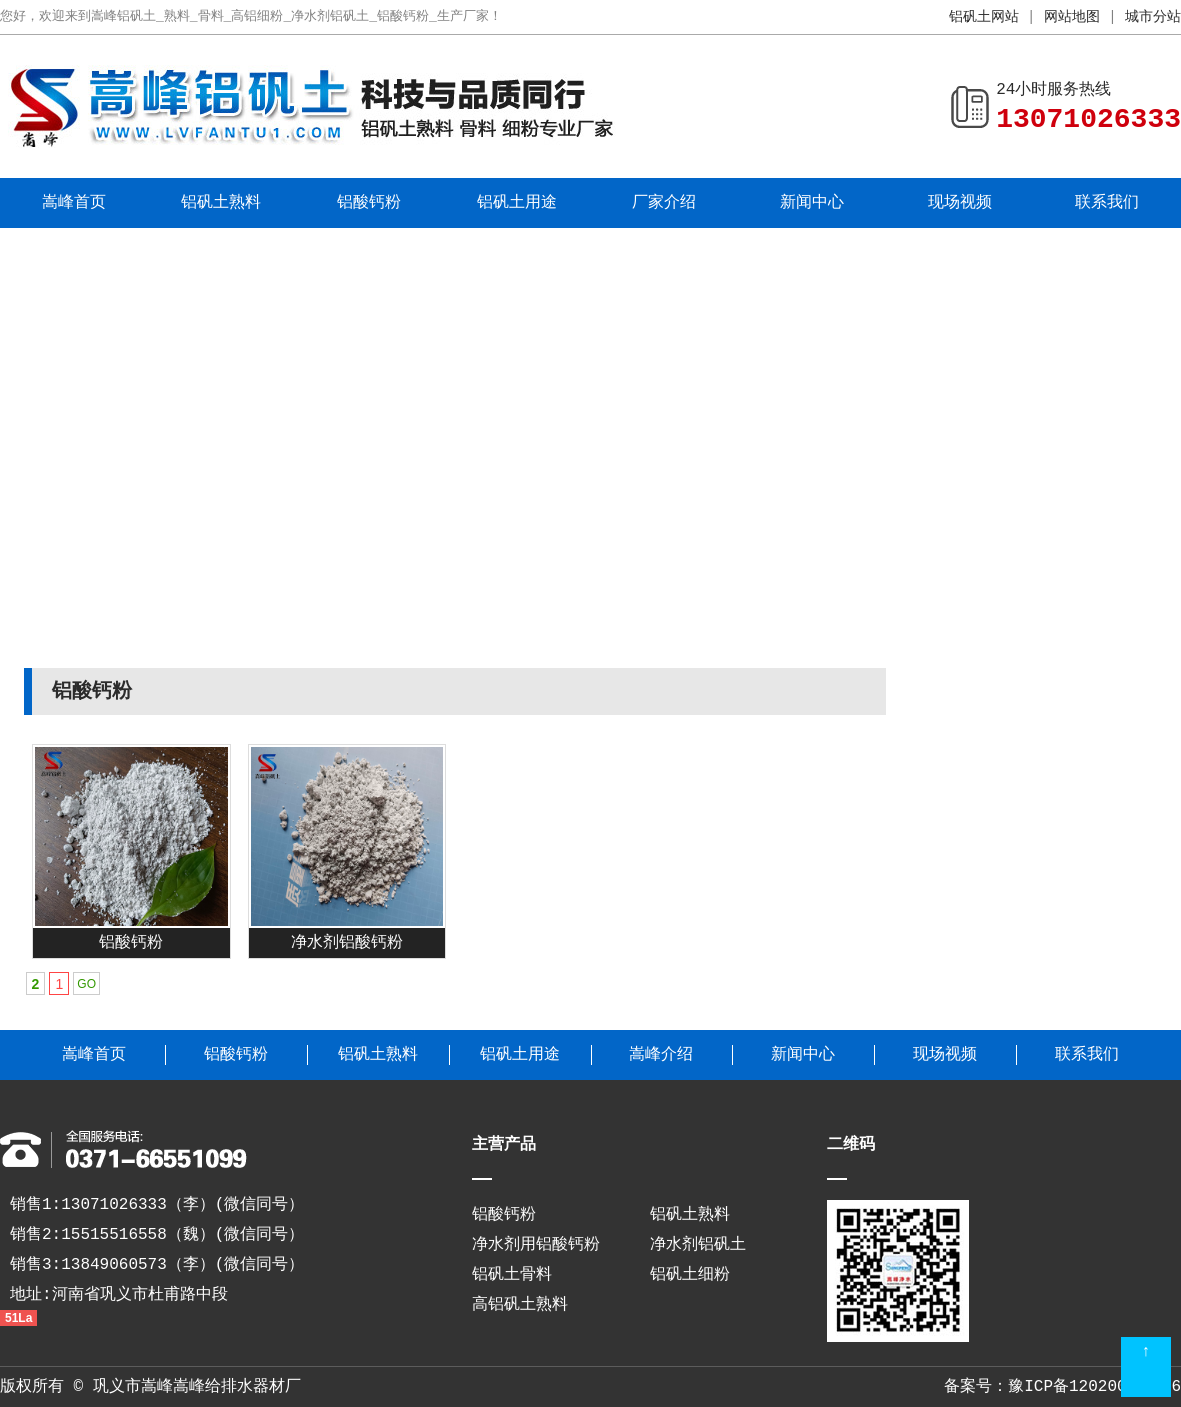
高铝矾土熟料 (520, 1305)
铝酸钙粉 (369, 203)
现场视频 (960, 203)
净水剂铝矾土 (698, 1245)
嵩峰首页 (74, 203)
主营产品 (504, 1145)
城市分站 (1153, 17)
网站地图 (1072, 17)
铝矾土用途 (517, 203)
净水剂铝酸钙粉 (347, 943)
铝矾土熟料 (221, 203)
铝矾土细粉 (690, 1275)
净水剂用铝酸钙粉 (536, 1245)
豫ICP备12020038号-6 (1094, 1387)
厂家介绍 (664, 203)
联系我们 (1107, 203)
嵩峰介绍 (661, 1055)
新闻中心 (812, 203)
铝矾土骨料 (512, 1275)
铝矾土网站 (984, 17)
